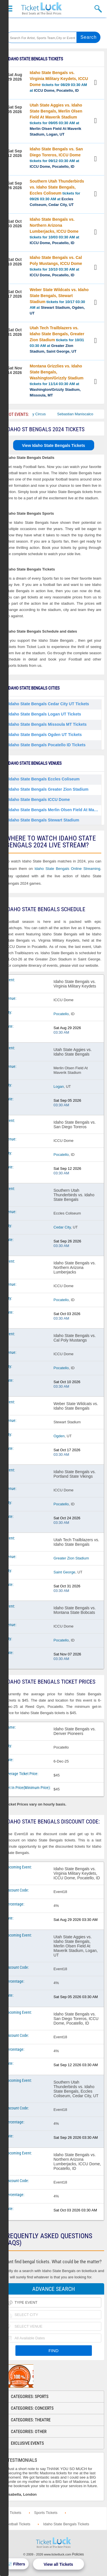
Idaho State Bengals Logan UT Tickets (45, 714)
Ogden (59, 1436)
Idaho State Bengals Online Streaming (67, 868)
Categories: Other (29, 2431)
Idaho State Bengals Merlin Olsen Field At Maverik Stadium (55, 809)
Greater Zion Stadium (71, 1558)
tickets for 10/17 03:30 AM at (59, 301)
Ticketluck (41, 8)
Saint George (65, 1572)
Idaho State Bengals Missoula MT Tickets (48, 724)
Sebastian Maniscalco (83, 414)
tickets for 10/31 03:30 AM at (57, 339)
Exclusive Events (27, 2443)
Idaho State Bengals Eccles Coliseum (44, 779)
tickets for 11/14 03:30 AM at (57, 380)
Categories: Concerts (32, 2408)
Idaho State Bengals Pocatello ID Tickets (47, 745)
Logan (59, 1086)
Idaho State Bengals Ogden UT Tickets (45, 734)
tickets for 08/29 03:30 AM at (59, 81)
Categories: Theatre (31, 2419)
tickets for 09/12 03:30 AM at (56, 158)
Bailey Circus (43, 414)
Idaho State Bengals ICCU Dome (39, 799)
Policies (78, 2554)
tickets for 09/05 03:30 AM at (56, 119)
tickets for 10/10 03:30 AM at (56, 266)
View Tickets (96, 83)
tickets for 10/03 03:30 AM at (54, 231)
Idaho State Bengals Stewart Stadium (44, 820)
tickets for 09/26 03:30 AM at (57, 193)
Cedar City (62, 1227)
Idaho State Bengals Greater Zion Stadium (48, 789)
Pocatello (61, 1014)
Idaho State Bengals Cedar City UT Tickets (49, 704)
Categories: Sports (30, 2396)
